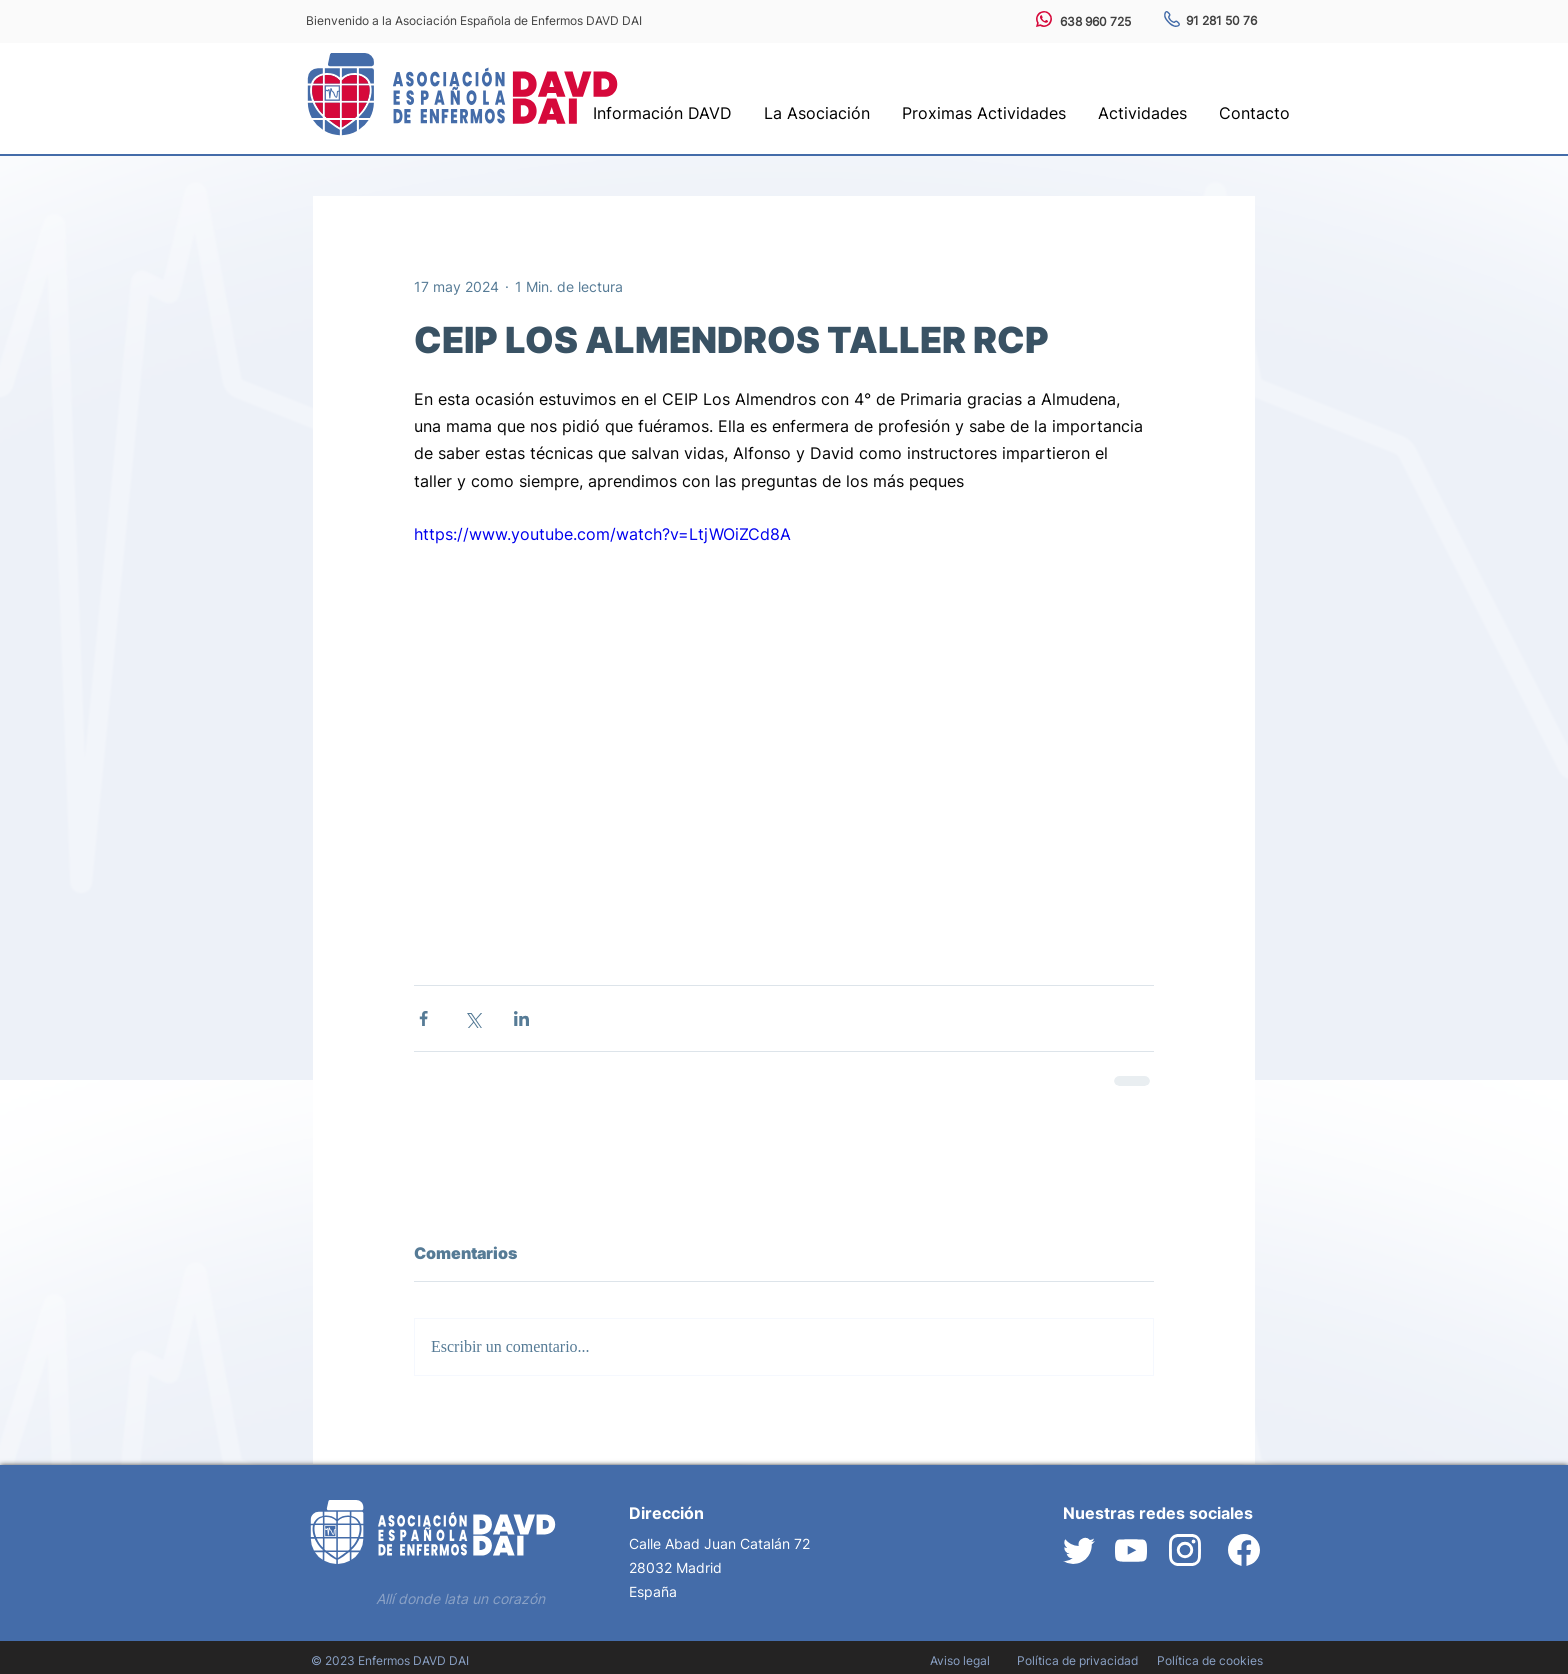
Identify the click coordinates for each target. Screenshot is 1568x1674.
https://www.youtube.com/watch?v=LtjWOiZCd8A (602, 534)
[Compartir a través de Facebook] (423, 1018)
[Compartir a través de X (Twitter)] (472, 1018)
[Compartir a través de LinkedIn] (521, 1018)
